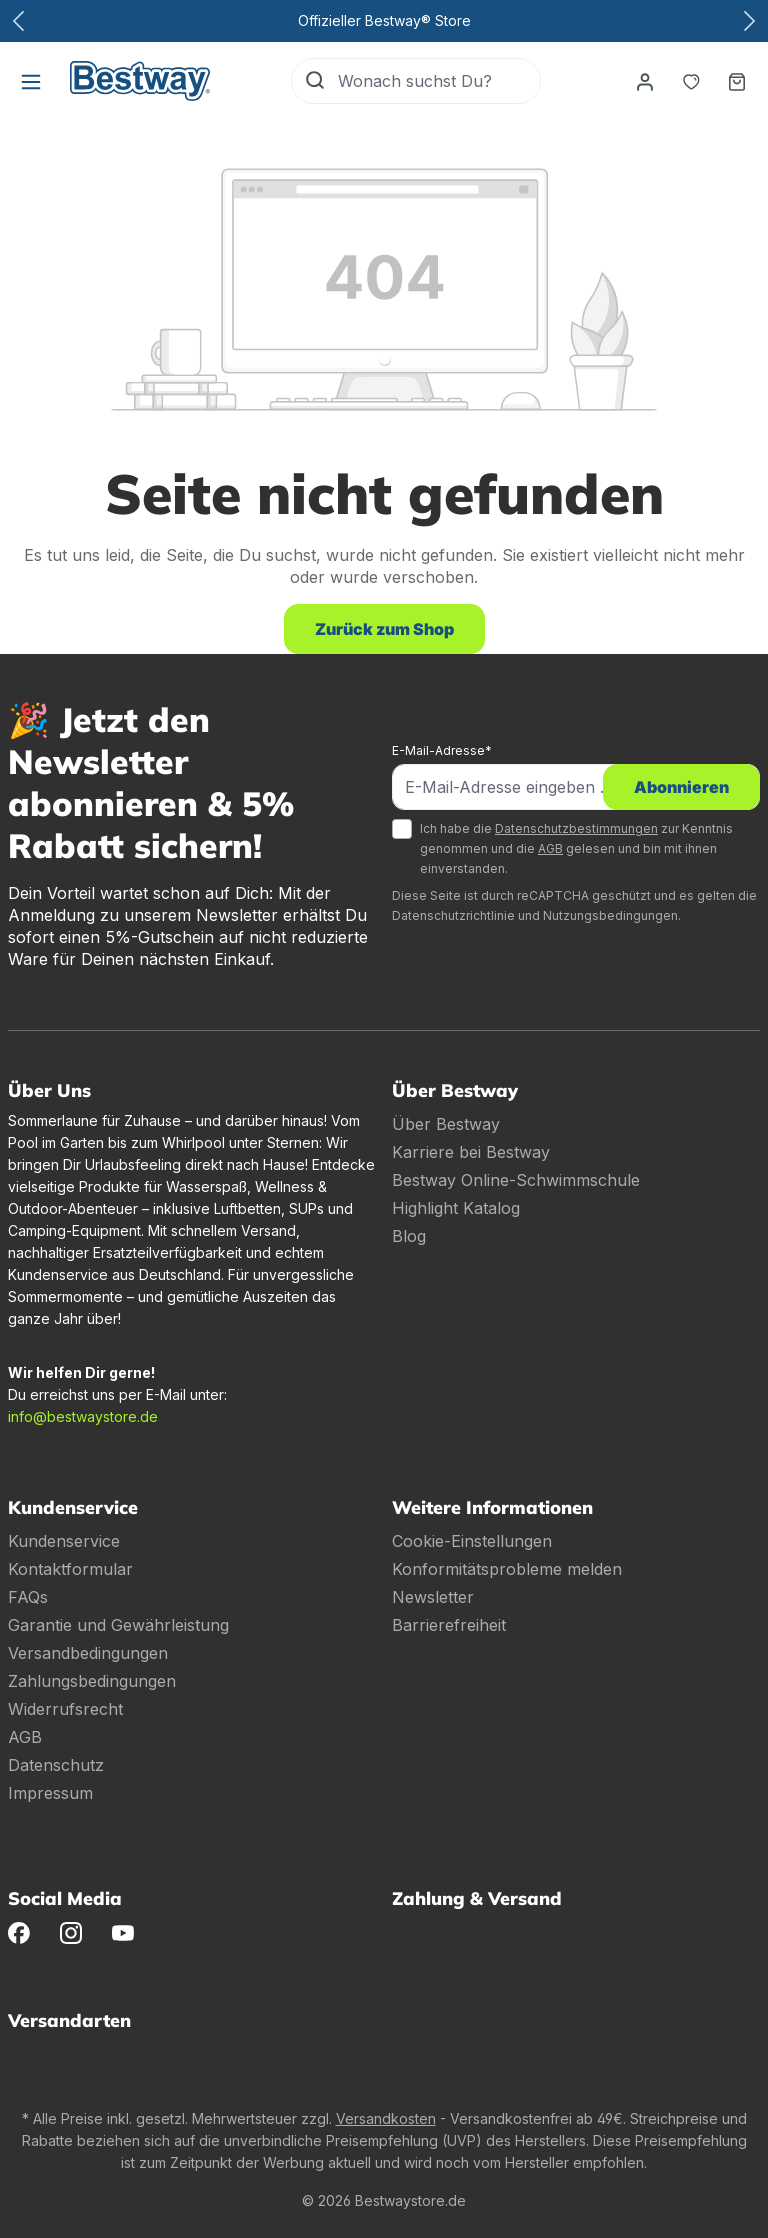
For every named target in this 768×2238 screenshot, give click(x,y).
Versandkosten (386, 2118)
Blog (409, 1236)
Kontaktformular (70, 1569)
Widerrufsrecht (65, 1709)
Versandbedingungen (88, 1653)
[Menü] (31, 81)
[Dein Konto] (645, 81)
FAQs (28, 1597)
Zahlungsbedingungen (92, 1681)
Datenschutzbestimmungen (576, 828)
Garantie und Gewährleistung (118, 1625)
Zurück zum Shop (384, 629)
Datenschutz (56, 1765)
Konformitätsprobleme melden (507, 1569)
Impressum (50, 1793)
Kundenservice (64, 1541)
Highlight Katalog (456, 1208)
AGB (550, 848)
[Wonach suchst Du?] (439, 81)
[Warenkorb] (737, 81)
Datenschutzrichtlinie (453, 915)
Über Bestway (446, 1124)
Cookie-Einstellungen (472, 1541)
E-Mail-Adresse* (442, 750)
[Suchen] (315, 81)
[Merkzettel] (691, 81)
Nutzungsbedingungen (610, 915)
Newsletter (433, 1597)
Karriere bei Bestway (471, 1152)
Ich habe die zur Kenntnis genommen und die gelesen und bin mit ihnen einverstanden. (576, 848)
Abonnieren (681, 787)
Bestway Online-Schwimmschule (516, 1180)
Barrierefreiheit (449, 1625)
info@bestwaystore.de (83, 1416)
